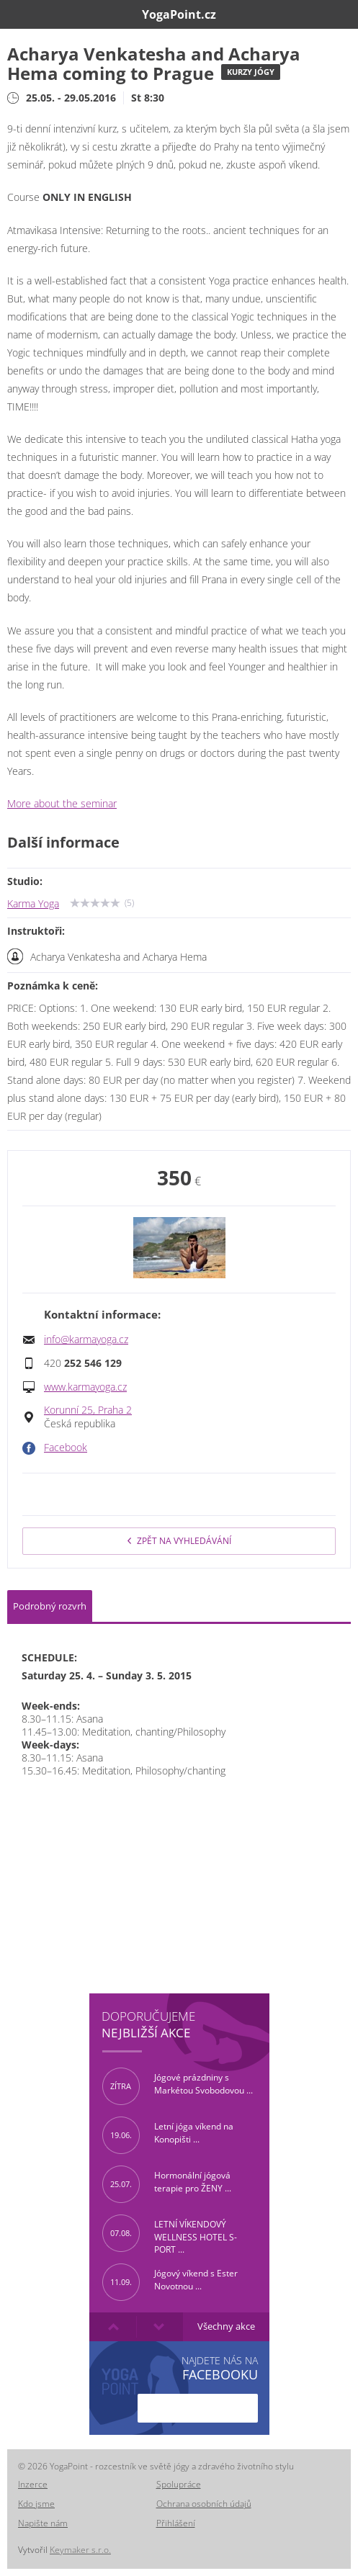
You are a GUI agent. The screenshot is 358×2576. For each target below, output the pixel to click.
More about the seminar (62, 803)
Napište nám (43, 2523)
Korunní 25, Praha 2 (88, 1410)
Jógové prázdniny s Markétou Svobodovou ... (177, 2086)
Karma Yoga (33, 903)
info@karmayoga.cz (86, 1339)
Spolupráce (178, 2484)
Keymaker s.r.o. (80, 2550)
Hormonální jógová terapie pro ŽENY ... (166, 2184)
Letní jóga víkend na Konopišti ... (167, 2135)
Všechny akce (226, 2326)
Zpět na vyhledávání (179, 1541)
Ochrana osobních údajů (203, 2504)
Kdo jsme (36, 2504)
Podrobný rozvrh (49, 1605)
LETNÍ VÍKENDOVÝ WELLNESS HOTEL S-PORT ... (169, 2233)
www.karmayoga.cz (85, 1387)
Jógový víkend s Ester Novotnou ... (170, 2282)
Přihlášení (175, 2523)
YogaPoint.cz (179, 14)
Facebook (65, 1447)
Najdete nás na (220, 2367)
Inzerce (33, 2484)
